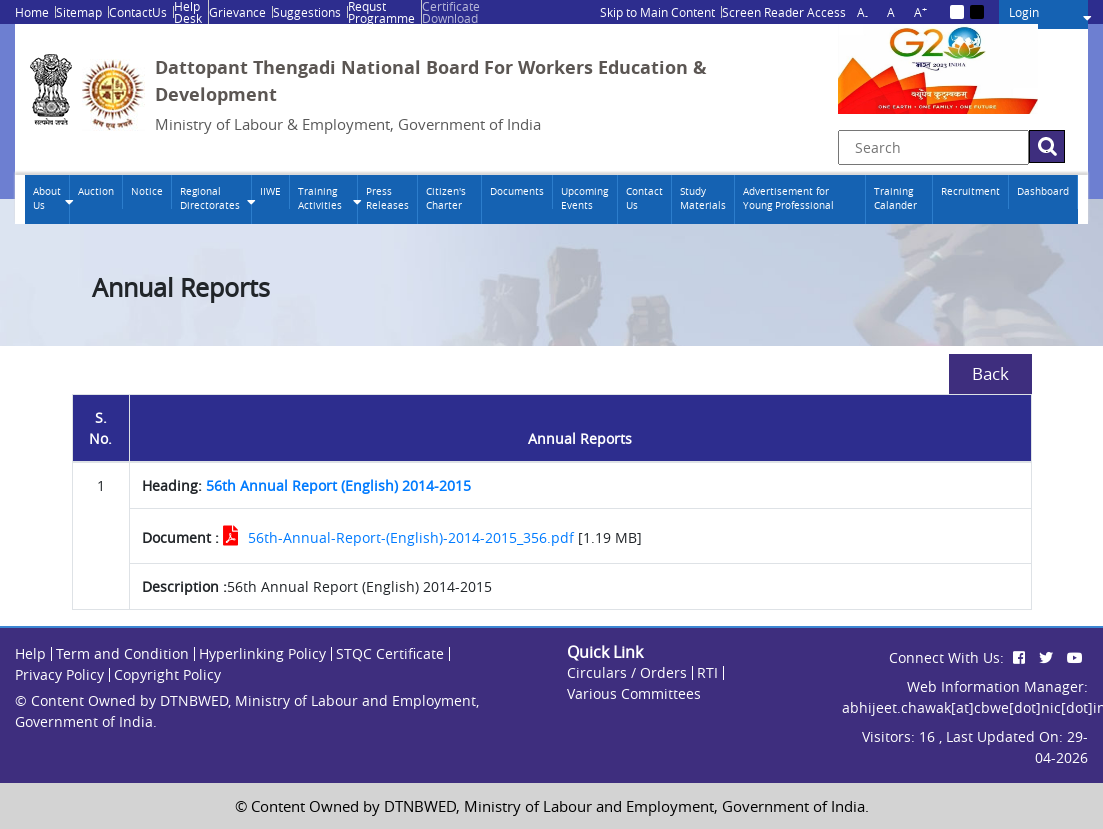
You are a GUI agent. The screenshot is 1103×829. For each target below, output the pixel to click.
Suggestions (307, 12)
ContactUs (138, 12)
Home (32, 12)
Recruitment (970, 191)
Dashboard (1043, 191)
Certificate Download (451, 12)
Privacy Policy (59, 674)
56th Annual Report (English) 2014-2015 (338, 485)
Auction (96, 191)
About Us (47, 198)
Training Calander (895, 198)
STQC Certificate (390, 653)
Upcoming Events (584, 198)
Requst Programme (381, 12)
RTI (707, 672)
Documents (517, 191)
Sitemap (79, 12)
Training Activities (320, 198)
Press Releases (387, 198)
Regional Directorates (210, 198)
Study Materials (703, 198)
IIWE (270, 191)
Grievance (237, 12)
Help (30, 653)
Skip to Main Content (657, 12)
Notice (147, 191)
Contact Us (644, 198)
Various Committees (634, 693)
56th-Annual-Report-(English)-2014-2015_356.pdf (411, 537)
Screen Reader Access (784, 12)
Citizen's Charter (446, 198)
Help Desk (188, 12)
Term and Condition (122, 653)
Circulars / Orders (627, 672)
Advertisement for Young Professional (788, 198)
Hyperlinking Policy (262, 653)
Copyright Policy (167, 674)
